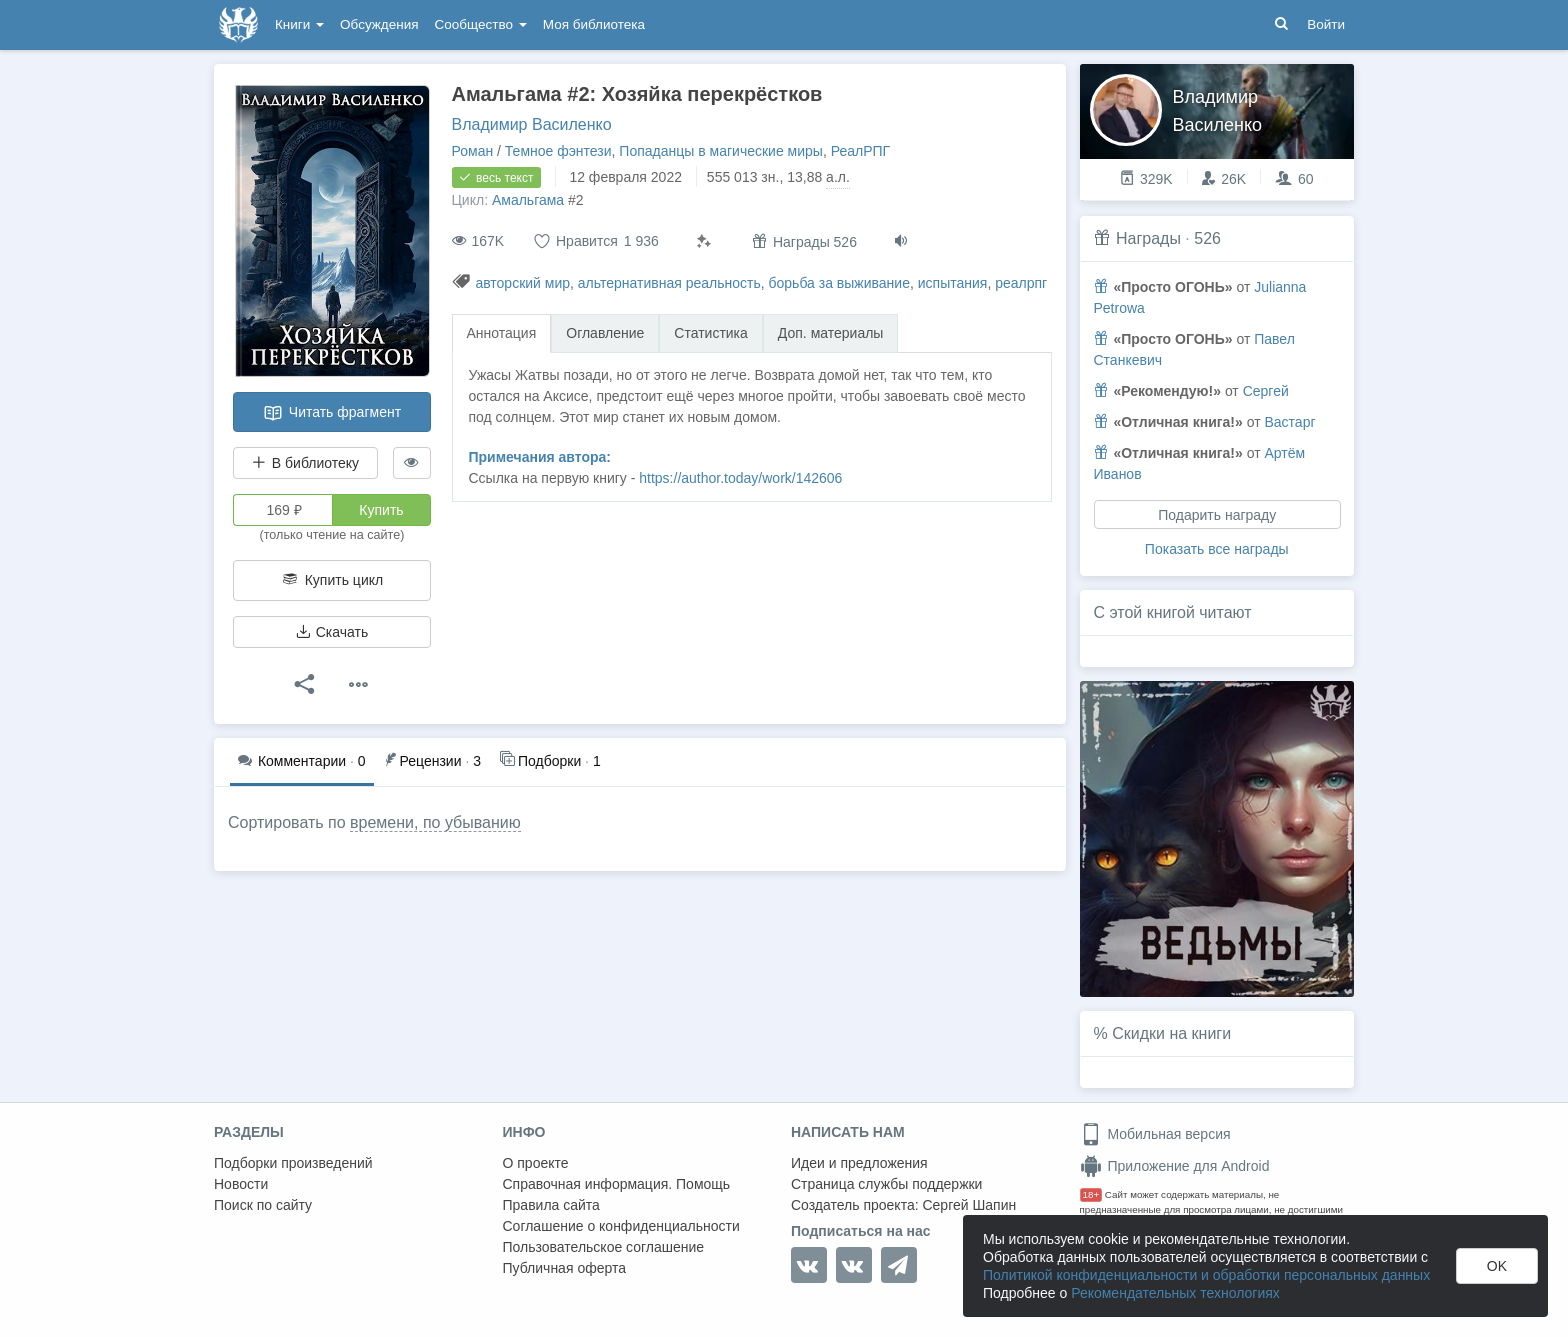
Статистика (711, 333)
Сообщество (481, 24)
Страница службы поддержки (886, 1184)
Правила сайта (551, 1205)
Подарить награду (1217, 515)
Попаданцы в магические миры (721, 151)
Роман (473, 151)
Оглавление (605, 333)
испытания (953, 283)
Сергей (1266, 391)
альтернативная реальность (669, 283)
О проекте (536, 1163)
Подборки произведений (293, 1163)
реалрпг (1021, 283)
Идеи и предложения (859, 1163)
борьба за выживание (839, 283)
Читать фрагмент (332, 413)
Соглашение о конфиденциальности (621, 1226)
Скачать (332, 632)
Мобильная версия (1155, 1134)
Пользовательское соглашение (604, 1247)
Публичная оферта (565, 1268)
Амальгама (528, 200)
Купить (381, 510)
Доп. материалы (831, 333)
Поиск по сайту (263, 1205)
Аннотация (502, 333)
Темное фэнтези (558, 151)
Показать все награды (1217, 549)
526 (1207, 238)
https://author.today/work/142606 (740, 478)
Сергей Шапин (969, 1205)
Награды (1148, 238)
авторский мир (522, 283)
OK (1497, 1266)
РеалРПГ (860, 151)
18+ (1091, 1194)
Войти (1326, 24)
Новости (241, 1184)
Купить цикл (332, 580)
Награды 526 (804, 241)
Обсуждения (379, 24)
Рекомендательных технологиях (1175, 1293)
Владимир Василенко (532, 124)
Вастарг (1289, 422)
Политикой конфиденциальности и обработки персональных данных (1206, 1275)
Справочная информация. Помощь (617, 1184)
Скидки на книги (1171, 1033)
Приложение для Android (1175, 1166)
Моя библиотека (594, 24)
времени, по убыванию (435, 822)
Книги (299, 24)
